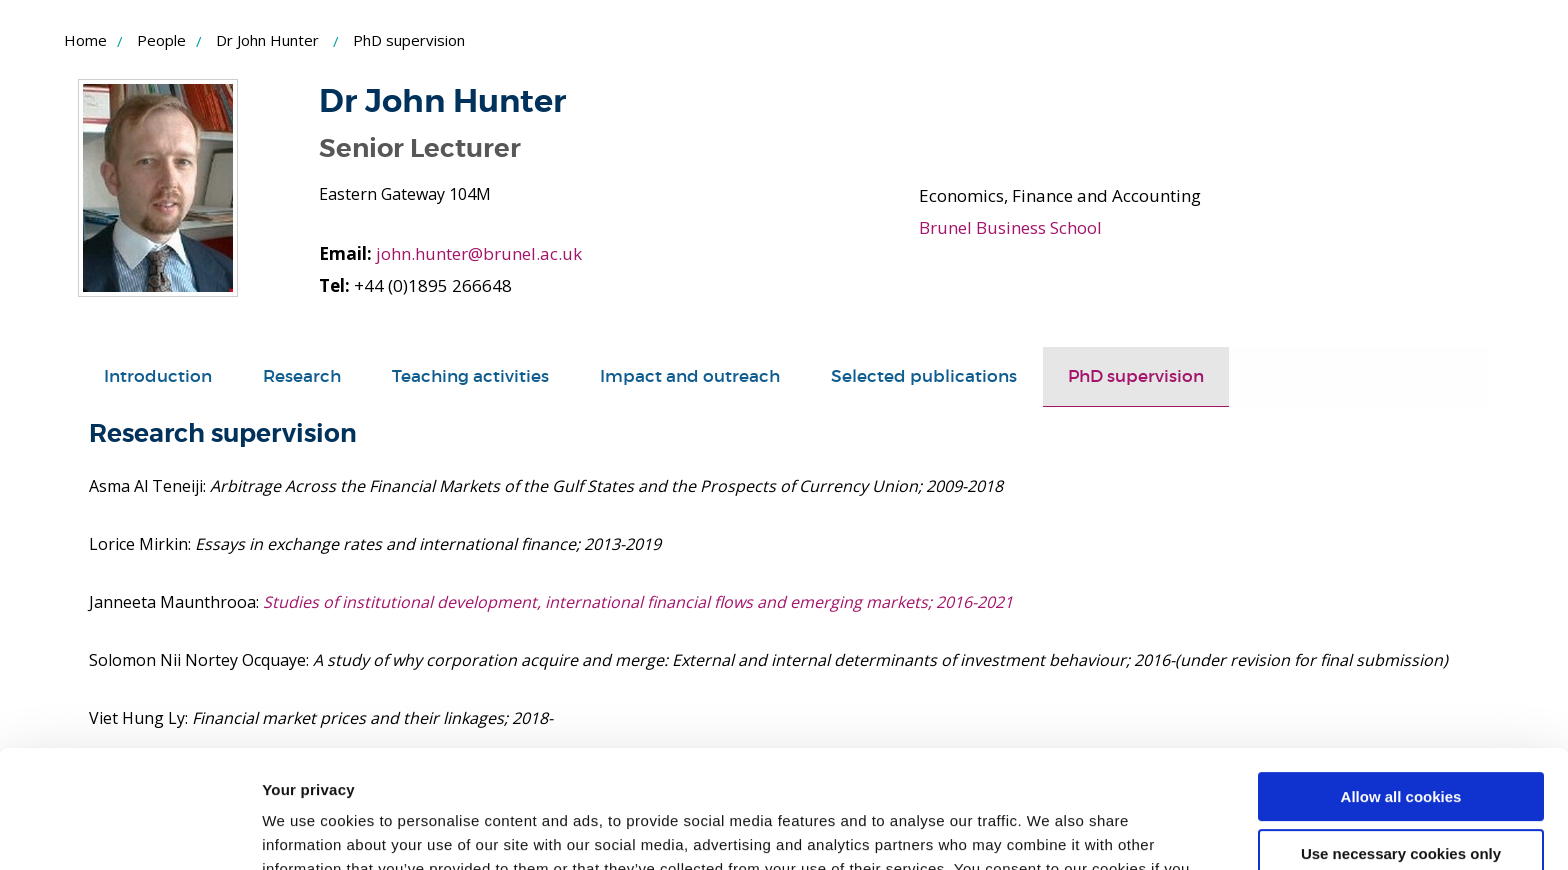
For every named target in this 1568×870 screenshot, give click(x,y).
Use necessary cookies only (1401, 735)
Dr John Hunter (267, 40)
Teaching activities (470, 376)
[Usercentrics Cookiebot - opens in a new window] (129, 831)
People (161, 40)
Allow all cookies (1401, 679)
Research (302, 376)
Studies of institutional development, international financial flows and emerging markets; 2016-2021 (638, 602)
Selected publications (924, 376)
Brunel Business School (1010, 227)
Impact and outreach (690, 376)
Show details (308, 830)
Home (85, 40)
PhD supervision (1136, 376)
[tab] (158, 377)
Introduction (158, 376)
